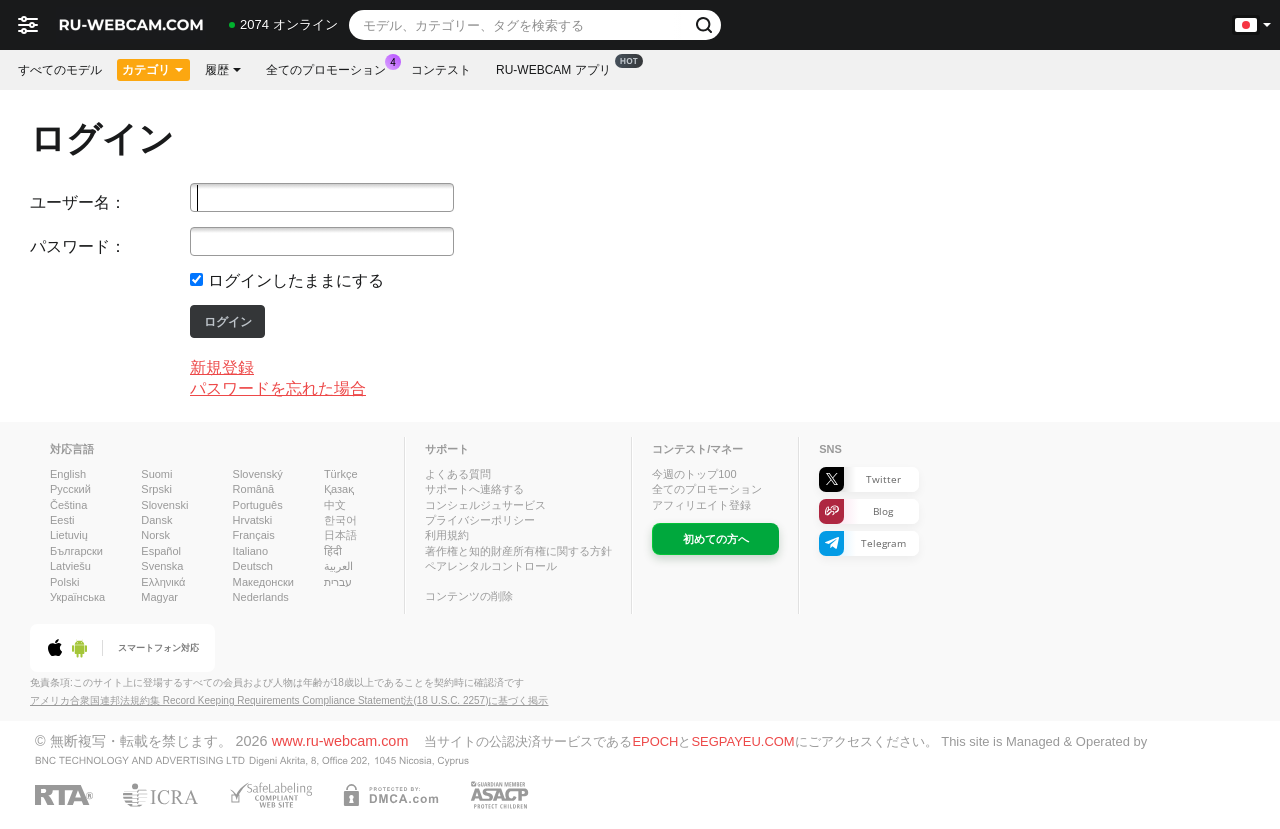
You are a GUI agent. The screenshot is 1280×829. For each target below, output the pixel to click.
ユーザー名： (78, 202)
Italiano (250, 551)
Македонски (263, 582)
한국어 (340, 520)
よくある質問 (458, 474)
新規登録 (222, 367)
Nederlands (261, 597)
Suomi (156, 474)
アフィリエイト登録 (701, 505)
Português (258, 505)
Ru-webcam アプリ (558, 68)
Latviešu (70, 566)
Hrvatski (253, 520)
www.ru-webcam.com (340, 741)
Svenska (162, 566)
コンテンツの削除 (469, 596)
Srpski (156, 489)
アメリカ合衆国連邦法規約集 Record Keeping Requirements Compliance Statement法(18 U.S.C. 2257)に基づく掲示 (289, 700)
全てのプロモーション (331, 68)
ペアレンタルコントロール (491, 566)
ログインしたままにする (296, 280)
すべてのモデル (60, 70)
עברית (338, 582)
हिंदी (333, 551)
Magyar (159, 597)
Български (76, 551)
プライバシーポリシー (480, 520)
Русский (70, 489)
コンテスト (441, 70)
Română (254, 489)
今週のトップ (694, 474)
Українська (77, 597)
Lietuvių (69, 535)
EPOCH (655, 741)
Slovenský (258, 474)
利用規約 (447, 535)
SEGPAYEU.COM (742, 741)
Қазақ (339, 489)
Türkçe (341, 474)
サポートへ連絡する (474, 489)
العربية (338, 566)
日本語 (340, 535)
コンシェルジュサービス (485, 505)
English (68, 474)
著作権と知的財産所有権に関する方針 (518, 551)
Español (161, 551)
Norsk (155, 535)
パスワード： (78, 246)
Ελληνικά (163, 582)
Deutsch (253, 566)
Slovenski (164, 505)
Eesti (62, 520)
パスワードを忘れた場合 (278, 388)
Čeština (68, 505)
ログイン (228, 322)
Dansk (156, 520)
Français (254, 535)
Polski (64, 582)
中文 (335, 505)
